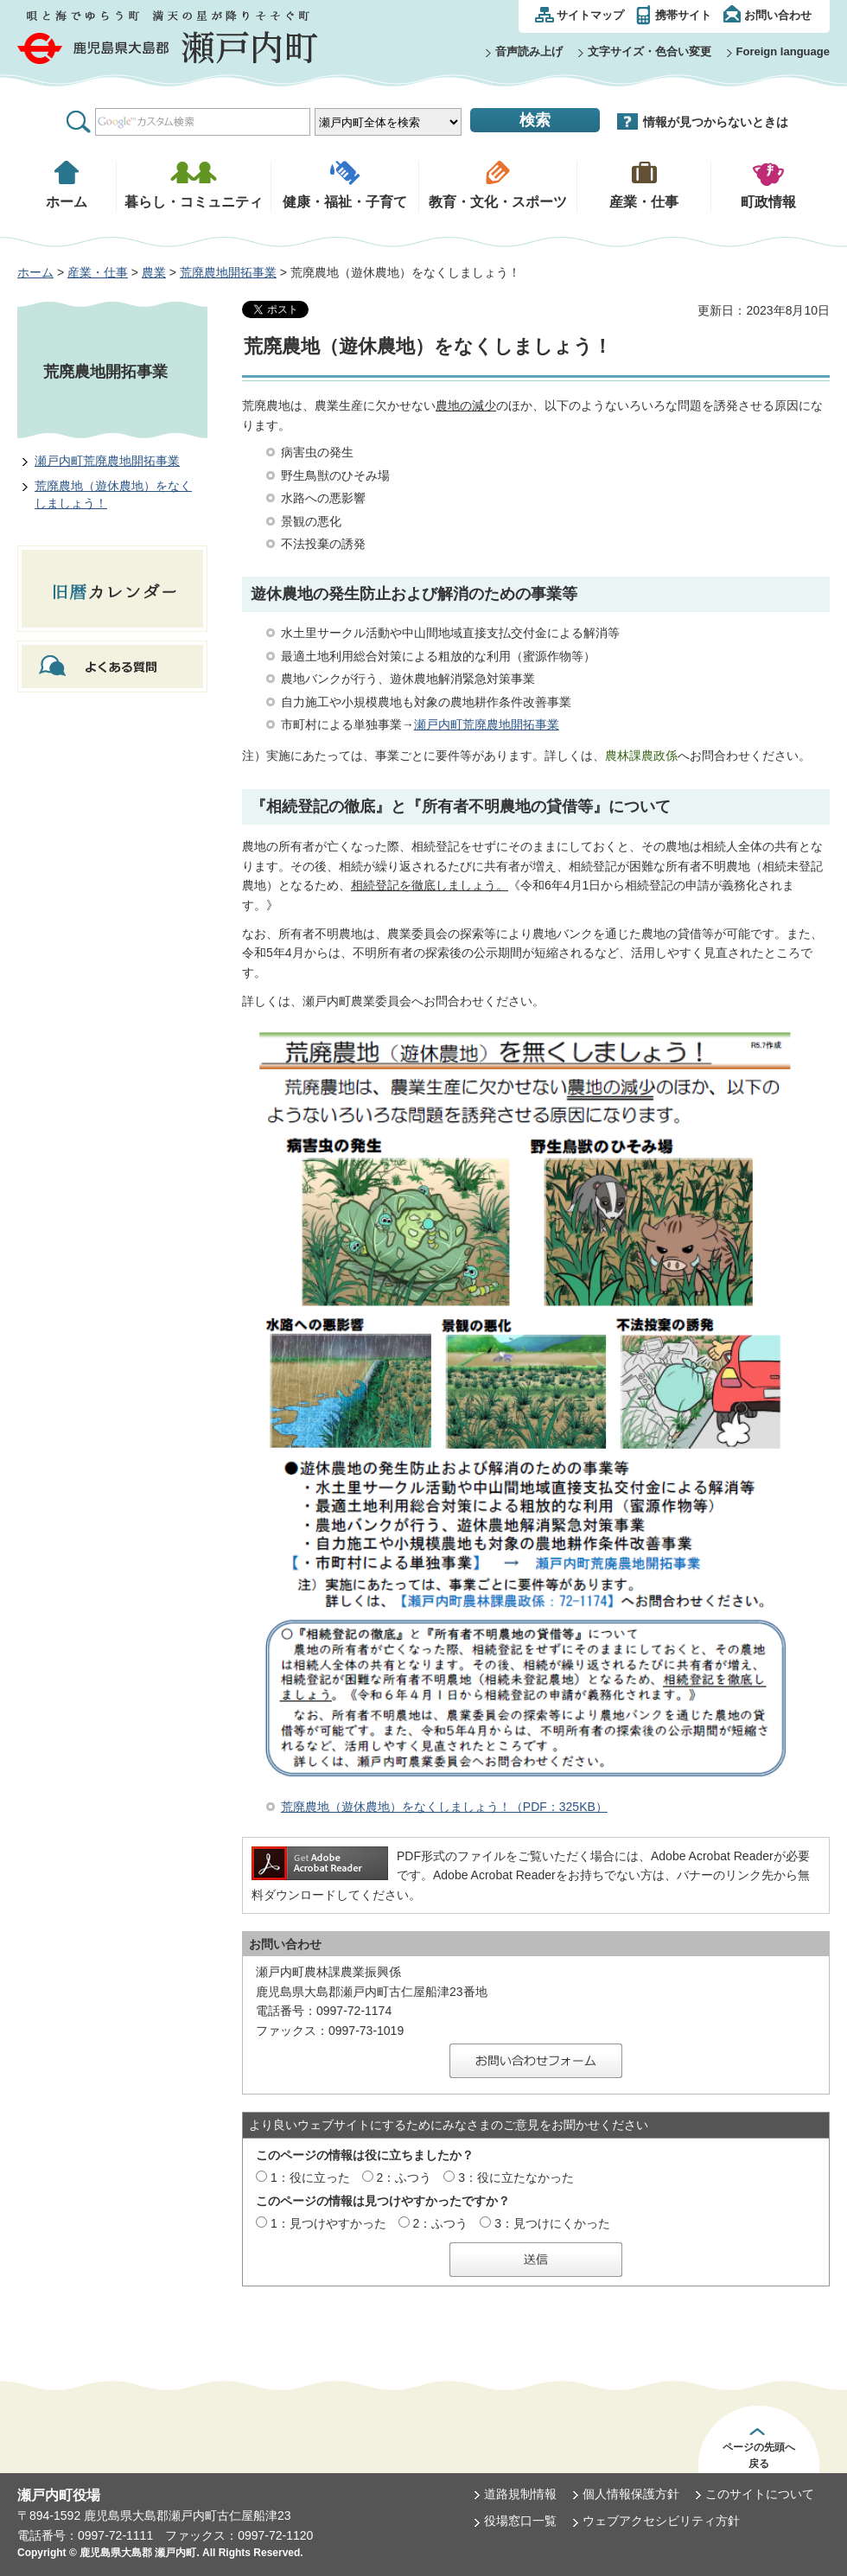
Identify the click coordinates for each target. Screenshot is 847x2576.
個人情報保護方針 (631, 2494)
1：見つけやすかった (328, 2223)
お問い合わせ (778, 15)
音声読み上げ (529, 51)
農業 (154, 272)
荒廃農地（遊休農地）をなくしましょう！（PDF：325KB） (444, 1807)
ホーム (35, 272)
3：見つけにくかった (552, 2223)
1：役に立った (310, 2177)
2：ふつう (404, 2177)
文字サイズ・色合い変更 (649, 51)
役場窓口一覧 (520, 2521)
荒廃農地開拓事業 (228, 272)
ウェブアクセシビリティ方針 (661, 2521)
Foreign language (783, 51)
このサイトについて (759, 2494)
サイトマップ (590, 15)
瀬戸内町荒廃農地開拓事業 (107, 461)
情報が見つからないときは (715, 122)
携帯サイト (683, 15)
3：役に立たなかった (516, 2177)
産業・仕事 (97, 272)
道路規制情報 (520, 2494)
